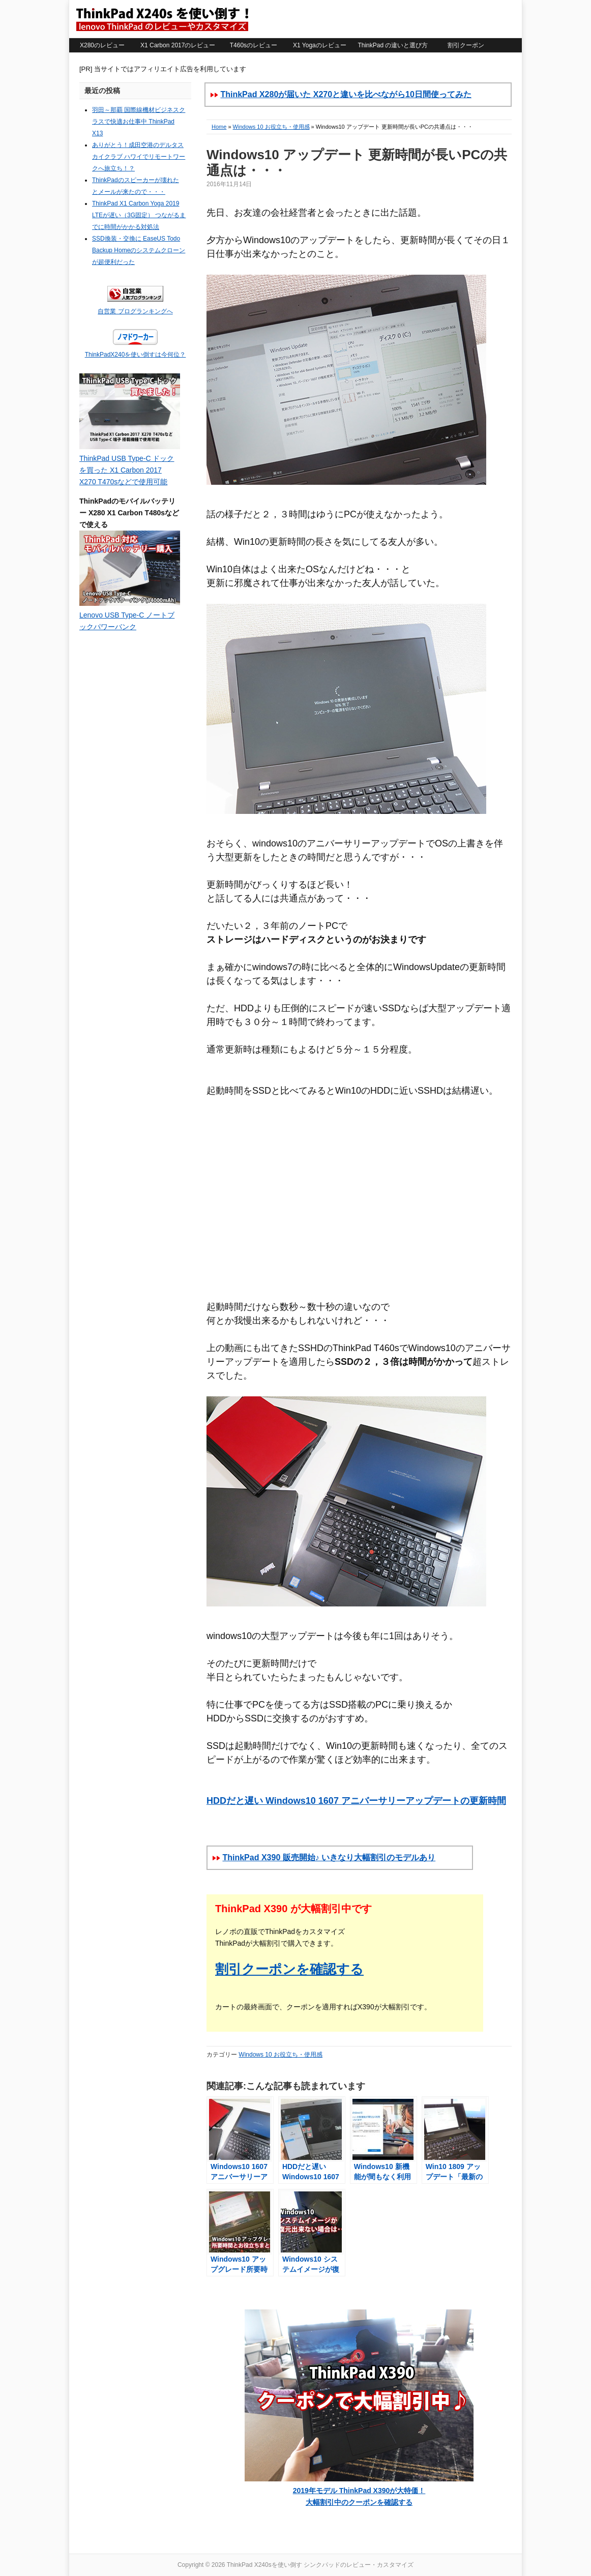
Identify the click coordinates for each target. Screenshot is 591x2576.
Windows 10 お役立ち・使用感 (271, 127)
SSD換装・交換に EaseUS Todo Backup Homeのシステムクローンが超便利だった (138, 250)
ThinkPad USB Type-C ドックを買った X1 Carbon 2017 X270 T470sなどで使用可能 (126, 470)
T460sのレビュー (253, 45)
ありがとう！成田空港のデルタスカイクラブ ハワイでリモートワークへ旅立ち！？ (138, 156)
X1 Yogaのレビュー (319, 45)
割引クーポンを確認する (289, 1969)
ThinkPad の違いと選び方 (393, 45)
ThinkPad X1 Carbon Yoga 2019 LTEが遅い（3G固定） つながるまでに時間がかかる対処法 (139, 215)
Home (219, 127)
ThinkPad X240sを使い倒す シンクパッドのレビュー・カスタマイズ (161, 19)
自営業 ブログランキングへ (135, 311)
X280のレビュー (102, 45)
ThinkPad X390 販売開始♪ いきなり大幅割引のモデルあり (328, 1857)
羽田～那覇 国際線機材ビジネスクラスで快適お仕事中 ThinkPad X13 (138, 121)
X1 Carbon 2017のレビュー (177, 45)
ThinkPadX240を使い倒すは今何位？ (135, 354)
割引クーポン (466, 45)
